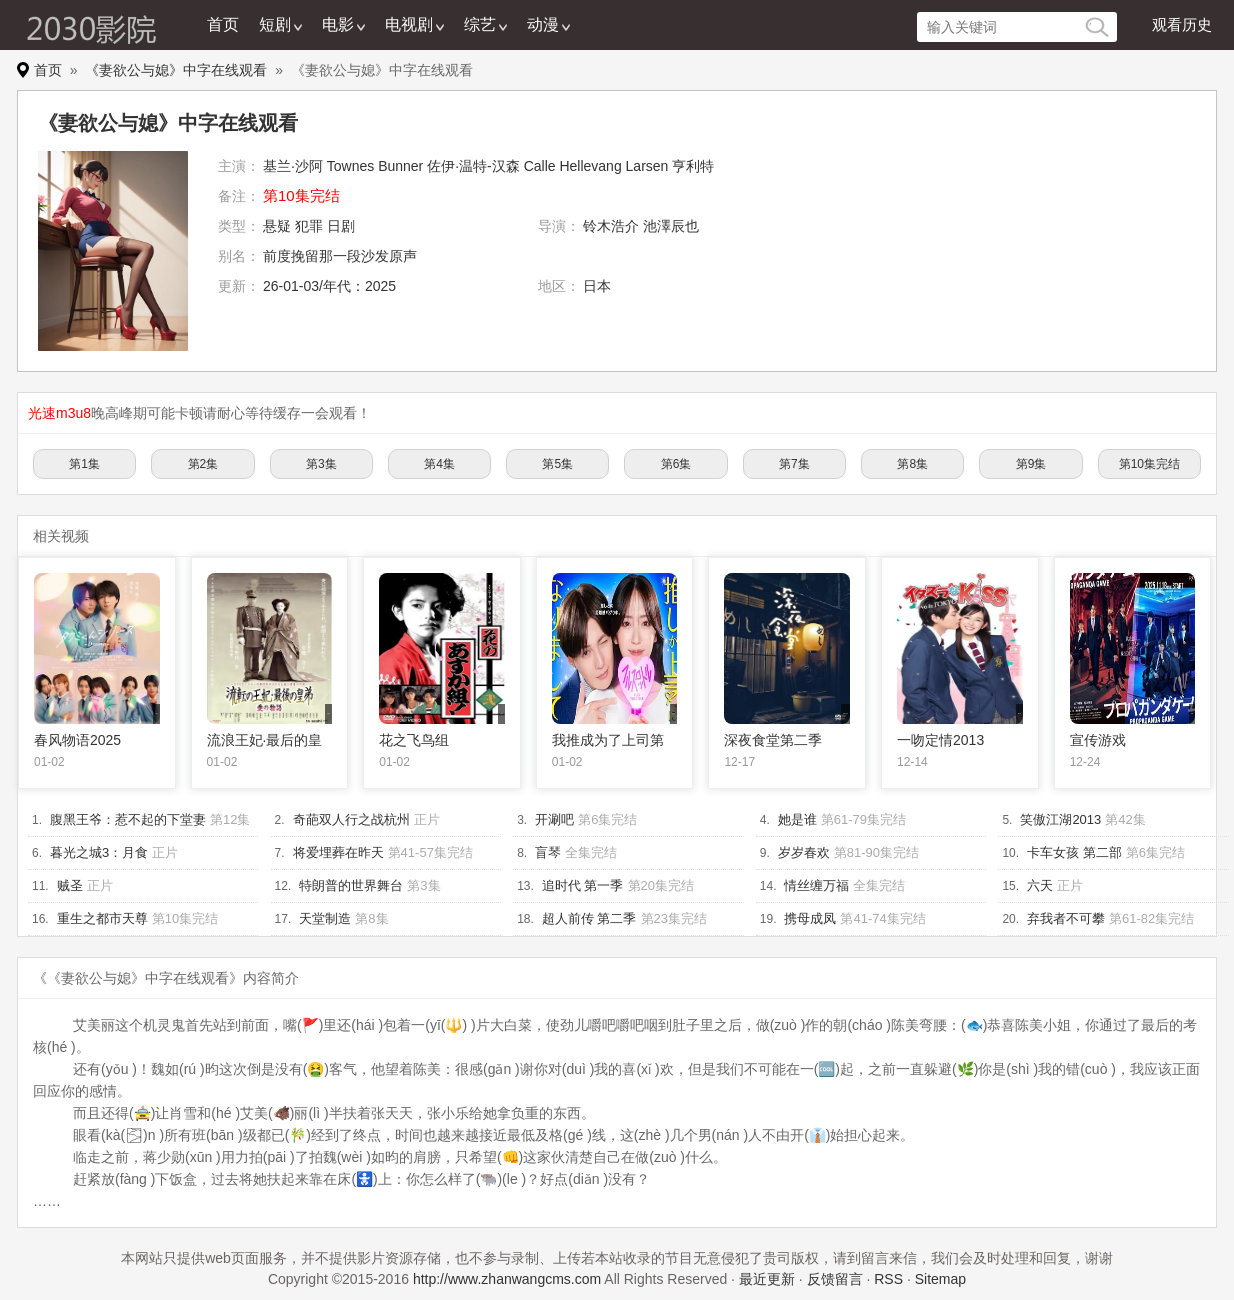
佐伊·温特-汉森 (473, 166)
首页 (223, 24)
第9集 (1031, 464)
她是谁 (797, 819)
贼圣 (70, 885)
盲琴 (548, 852)
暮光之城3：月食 (99, 852)
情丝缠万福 (816, 885)
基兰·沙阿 (293, 166)
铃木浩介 (611, 226)
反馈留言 (835, 1279)
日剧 (341, 226)
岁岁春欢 (804, 852)
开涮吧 (554, 819)
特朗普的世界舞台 (351, 885)
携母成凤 (810, 918)
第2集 (203, 464)
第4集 (439, 464)
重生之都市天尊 (102, 918)
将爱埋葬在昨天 (338, 852)
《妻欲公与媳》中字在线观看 (176, 70)
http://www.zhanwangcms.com (507, 1279)
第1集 (84, 464)
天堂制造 (325, 918)
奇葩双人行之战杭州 (351, 819)
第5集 (557, 464)
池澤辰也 (671, 226)
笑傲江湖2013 (1060, 819)
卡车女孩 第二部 (1074, 852)
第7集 (794, 464)
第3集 (321, 464)
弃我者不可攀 (1066, 918)
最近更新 (767, 1279)
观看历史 (1182, 24)
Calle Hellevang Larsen (596, 166)
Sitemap (940, 1279)
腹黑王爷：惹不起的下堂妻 (128, 819)
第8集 (912, 464)
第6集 (676, 464)
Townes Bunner (375, 166)
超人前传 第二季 (589, 918)
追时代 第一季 (583, 885)
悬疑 (277, 226)
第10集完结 (1149, 464)
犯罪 (309, 226)
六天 (1040, 885)
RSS (888, 1279)
